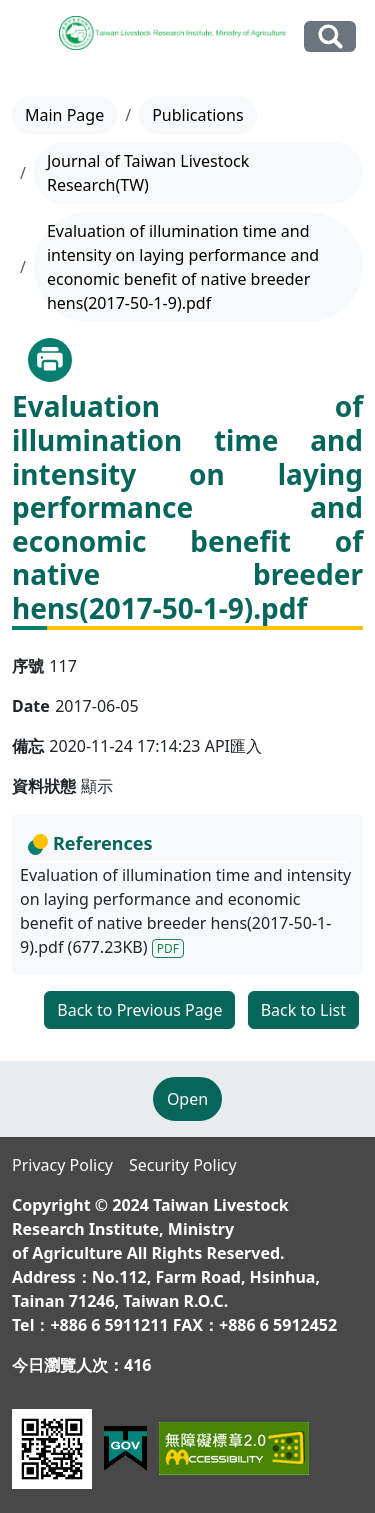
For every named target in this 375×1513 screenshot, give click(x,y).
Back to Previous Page (139, 1010)
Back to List (303, 1010)
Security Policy (183, 1165)
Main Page (64, 115)
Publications (197, 115)
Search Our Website (330, 36)
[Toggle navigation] (31, 37)
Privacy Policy (62, 1165)
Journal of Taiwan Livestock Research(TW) (148, 173)
